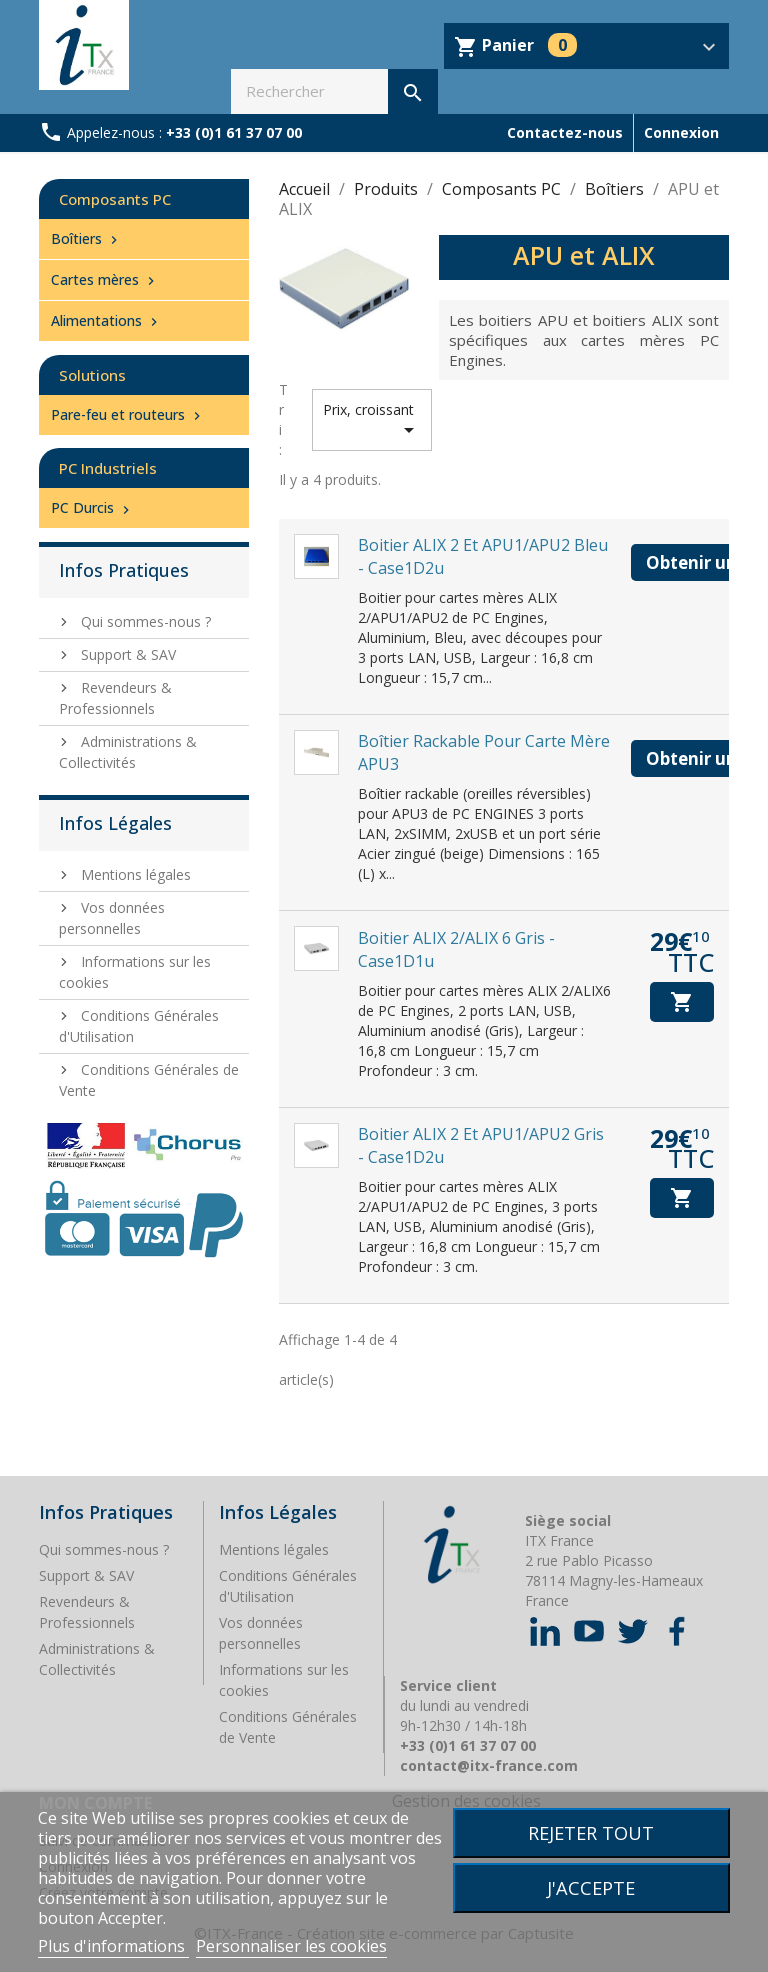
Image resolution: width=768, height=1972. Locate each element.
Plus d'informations (113, 1946)
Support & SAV (126, 654)
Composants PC (115, 199)
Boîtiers (86, 238)
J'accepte (591, 1887)
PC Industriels (108, 468)
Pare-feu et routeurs (128, 414)
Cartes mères (105, 279)
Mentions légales (134, 874)
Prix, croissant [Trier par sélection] (372, 421)
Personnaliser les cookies (291, 1946)
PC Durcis (92, 507)
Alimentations (106, 320)
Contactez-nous (565, 132)
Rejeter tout (591, 1832)
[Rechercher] (334, 91)
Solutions (92, 375)
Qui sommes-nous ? (144, 621)
